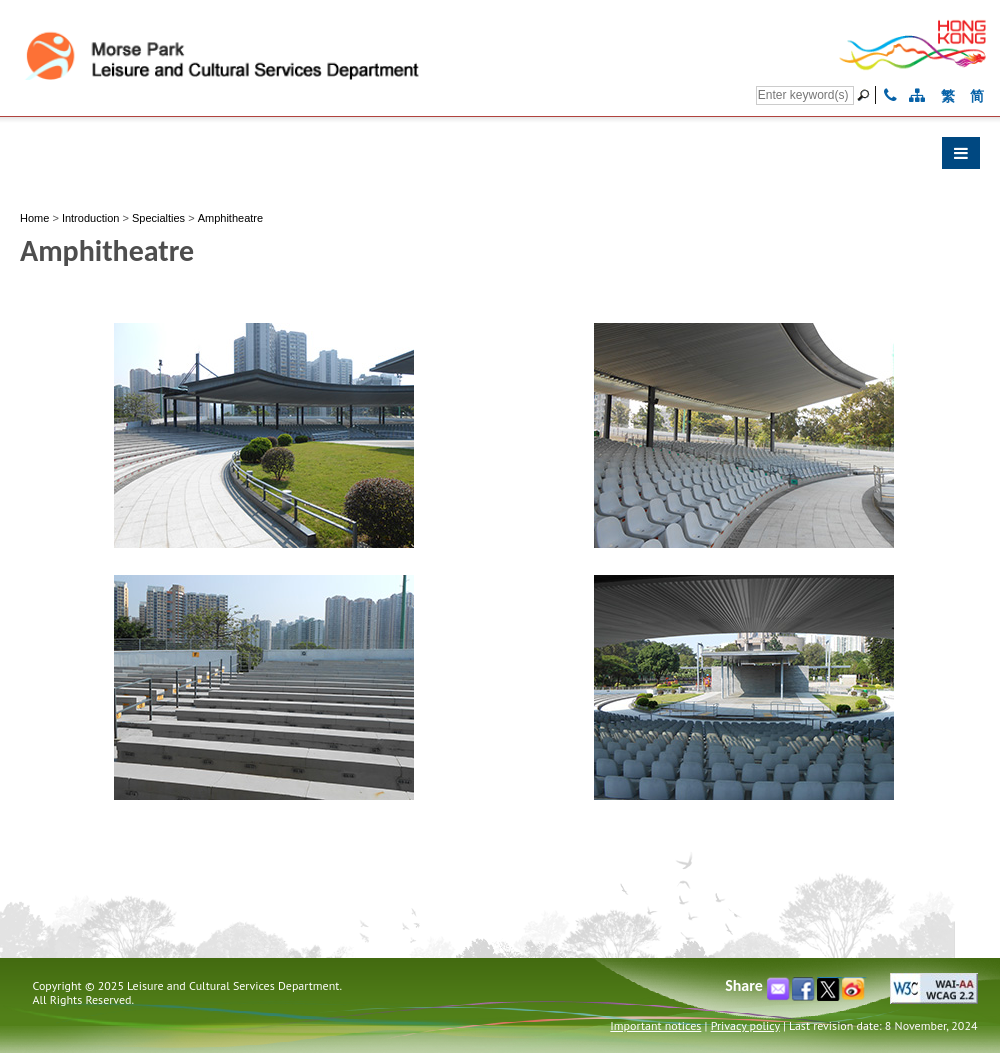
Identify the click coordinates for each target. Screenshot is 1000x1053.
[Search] (805, 95)
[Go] (866, 95)
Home (34, 218)
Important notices (655, 1025)
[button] (500, 158)
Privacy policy (745, 1025)
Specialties (158, 218)
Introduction (90, 218)
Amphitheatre (230, 218)
